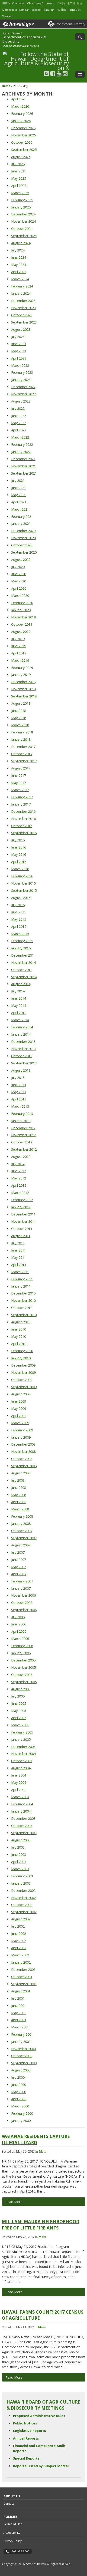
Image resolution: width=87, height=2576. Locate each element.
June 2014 (18, 998)
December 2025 (23, 128)
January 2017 (21, 804)
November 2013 (23, 1049)
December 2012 (23, 1128)
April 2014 (18, 1013)
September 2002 (24, 1912)
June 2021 (18, 487)
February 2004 (22, 1804)
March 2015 (20, 933)
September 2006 (24, 1610)
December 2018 (23, 682)
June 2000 (18, 2084)
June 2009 (18, 1401)
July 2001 (18, 1998)
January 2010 (21, 1358)
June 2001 (18, 2005)
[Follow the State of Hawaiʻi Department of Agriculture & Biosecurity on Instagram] (65, 73)
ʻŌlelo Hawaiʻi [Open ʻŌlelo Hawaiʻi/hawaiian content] (35, 3)
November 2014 (23, 962)
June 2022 (18, 415)
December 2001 (23, 1969)
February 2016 (22, 876)
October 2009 (21, 1379)
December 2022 (23, 387)
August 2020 (20, 559)
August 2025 (20, 157)
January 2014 (21, 1034)
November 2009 (23, 1372)
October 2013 (21, 1056)
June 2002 (18, 1933)
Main (42, 2151)
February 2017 (22, 797)
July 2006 (18, 1617)
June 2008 (18, 1487)
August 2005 (20, 1689)
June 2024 (18, 257)
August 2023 (20, 329)
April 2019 (18, 653)
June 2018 (18, 710)
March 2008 (20, 1509)
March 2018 (20, 725)
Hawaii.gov (18, 24)
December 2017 (23, 746)
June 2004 (18, 1775)
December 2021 (23, 459)
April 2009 (18, 1415)
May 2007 (18, 1567)
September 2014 (24, 977)
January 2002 (21, 1962)
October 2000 (21, 2056)
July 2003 (18, 1847)
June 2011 (18, 1250)
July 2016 (18, 840)
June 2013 (18, 1085)
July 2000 (18, 2077)
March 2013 (20, 1106)
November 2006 (23, 1595)
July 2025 (18, 164)
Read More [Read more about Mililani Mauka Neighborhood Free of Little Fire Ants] (13, 2292)
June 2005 (18, 1703)
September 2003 (24, 1833)
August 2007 (20, 1545)
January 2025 (21, 207)
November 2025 (23, 135)
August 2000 (20, 2070)
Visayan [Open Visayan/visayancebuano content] (7, 16)
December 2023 (23, 300)
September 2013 (24, 1063)
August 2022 (20, 401)
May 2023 (18, 351)
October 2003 (21, 1825)
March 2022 (20, 437)
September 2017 (24, 761)
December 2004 (23, 1746)
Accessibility (11, 2532)
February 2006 (22, 1646)
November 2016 (23, 818)
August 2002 (20, 1919)
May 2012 (18, 1178)
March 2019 (20, 660)
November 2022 (23, 394)
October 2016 (21, 826)
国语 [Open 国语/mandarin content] (79, 3)
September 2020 (24, 552)
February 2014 (22, 1027)
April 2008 (18, 1502)
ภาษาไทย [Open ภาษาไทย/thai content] (61, 9)
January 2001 (21, 2041)
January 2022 (21, 451)
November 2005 (23, 1667)
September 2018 (24, 696)
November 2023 (23, 308)
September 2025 (24, 149)
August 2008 (20, 1473)
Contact (8, 2503)
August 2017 (20, 768)
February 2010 (22, 1351)
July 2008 (18, 1480)
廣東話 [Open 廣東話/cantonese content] (6, 3)
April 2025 (18, 185)
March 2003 (20, 1869)
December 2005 (23, 1660)
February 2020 (22, 603)
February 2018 (22, 732)
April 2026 (18, 99)
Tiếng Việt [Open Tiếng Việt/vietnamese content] (74, 9)
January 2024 (21, 293)
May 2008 (18, 1495)
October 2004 (21, 1761)
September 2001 (24, 1984)
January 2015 (21, 948)
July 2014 (18, 991)
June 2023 (18, 344)
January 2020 (21, 610)
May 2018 (18, 718)
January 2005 (21, 1739)
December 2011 (23, 1214)
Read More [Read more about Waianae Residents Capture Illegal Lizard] (13, 2202)
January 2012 (21, 1207)
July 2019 (18, 639)
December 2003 (23, 1818)
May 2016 (18, 854)
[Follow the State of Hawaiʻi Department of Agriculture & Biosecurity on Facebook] (52, 73)
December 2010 (23, 1293)
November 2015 (23, 883)
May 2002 (18, 1941)
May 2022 (18, 423)
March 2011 (20, 1272)
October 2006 (21, 1602)
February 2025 (22, 200)
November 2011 (23, 1221)
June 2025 (18, 171)
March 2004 (20, 1797)
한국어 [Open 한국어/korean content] (71, 3)
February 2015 (22, 941)
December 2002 (23, 1890)
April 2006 (18, 1631)
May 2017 (18, 782)
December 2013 (23, 1041)
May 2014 (18, 1005)
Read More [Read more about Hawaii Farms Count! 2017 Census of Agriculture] (13, 2377)
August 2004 (20, 1768)
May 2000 (18, 2092)
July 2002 (18, 1926)
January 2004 (21, 1811)
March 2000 (20, 2106)
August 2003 (20, 1840)
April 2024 (18, 272)
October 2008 (21, 1458)
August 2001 (20, 1991)
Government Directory (69, 24)
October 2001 (21, 1977)
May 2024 (18, 264)
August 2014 (20, 984)
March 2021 (20, 509)
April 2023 (18, 358)
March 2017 (20, 790)
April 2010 (18, 1343)
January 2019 (21, 674)
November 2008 (23, 1451)
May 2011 (18, 1257)
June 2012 (18, 1171)
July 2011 (18, 1243)
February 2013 (22, 1113)
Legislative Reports (29, 2430)
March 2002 (20, 1955)
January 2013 (21, 1121)
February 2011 (22, 1279)
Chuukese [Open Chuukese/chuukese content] (18, 3)
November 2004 (23, 1753)
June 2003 (18, 1854)
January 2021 (21, 523)
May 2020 (18, 581)
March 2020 (20, 595)
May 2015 (18, 919)
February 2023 (22, 372)
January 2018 (21, 739)
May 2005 (18, 1710)
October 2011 (21, 1228)
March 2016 (20, 869)
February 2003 (22, 1876)
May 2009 (18, 1408)
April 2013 (18, 1099)
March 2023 (20, 365)
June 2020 (18, 574)
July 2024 (18, 250)
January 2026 (21, 121)
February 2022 (22, 444)
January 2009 (21, 1437)
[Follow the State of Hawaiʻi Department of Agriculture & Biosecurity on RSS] (46, 73)
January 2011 (21, 1286)
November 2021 (23, 466)
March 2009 (20, 1423)
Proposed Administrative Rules (39, 2416)
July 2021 (18, 480)
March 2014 (20, 1020)
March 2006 (20, 1638)
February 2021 (22, 516)
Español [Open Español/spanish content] (37, 9)
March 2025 (20, 193)
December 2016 (23, 811)
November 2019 (23, 617)
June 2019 (18, 646)
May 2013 (18, 1092)
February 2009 (22, 1430)
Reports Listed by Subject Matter (41, 2466)
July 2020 (18, 567)
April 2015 (18, 926)
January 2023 (21, 379)
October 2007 (21, 1531)
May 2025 (18, 178)
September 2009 (24, 1387)
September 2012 (24, 1149)
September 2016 (24, 833)
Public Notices (25, 2423)
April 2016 (18, 861)
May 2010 (18, 1336)
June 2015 (18, 912)
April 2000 (18, 2099)
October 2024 (21, 228)
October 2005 (21, 1674)
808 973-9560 (20, 2551)
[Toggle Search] (80, 36)
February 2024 (22, 286)
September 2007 (24, 1538)
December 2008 (23, 1444)
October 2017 (21, 754)
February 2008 (22, 1516)
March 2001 (20, 2027)
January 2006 (21, 1653)
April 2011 (18, 1264)
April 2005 (18, 1718)
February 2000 (22, 2113)
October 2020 (21, 545)
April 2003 (18, 1861)
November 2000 (23, 2049)
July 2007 (18, 1552)
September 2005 (24, 1682)
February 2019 (22, 667)
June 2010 (18, 1329)
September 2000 (24, 2063)
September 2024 (24, 236)
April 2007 (18, 1574)
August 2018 (20, 703)
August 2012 (20, 1156)
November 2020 (23, 538)
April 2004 (18, 1789)
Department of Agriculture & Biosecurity (24, 39)
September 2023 (24, 322)
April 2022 (18, 430)
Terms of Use (12, 2524)
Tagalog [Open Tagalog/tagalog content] (49, 9)
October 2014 (21, 970)
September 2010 (24, 1315)
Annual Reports (26, 2438)
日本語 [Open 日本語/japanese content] (61, 3)
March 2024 (20, 279)
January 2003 (21, 1883)
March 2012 (20, 1192)
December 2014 (23, 955)
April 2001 (18, 2020)
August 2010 (20, 1322)
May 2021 (18, 495)
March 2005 (20, 1725)
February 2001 (22, 2034)
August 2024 (20, 243)
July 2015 (18, 905)
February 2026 (22, 113)
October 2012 (21, 1142)
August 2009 (20, 1394)
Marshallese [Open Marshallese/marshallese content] (9, 9)
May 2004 (18, 1782)
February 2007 (22, 1581)
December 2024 (23, 214)
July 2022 (18, 408)
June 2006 (18, 1624)
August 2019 (20, 631)
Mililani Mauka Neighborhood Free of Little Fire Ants (40, 2224)
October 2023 (21, 315)
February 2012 (22, 1200)
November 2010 (23, 1300)
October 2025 (21, 142)
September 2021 (24, 473)
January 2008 (21, 1523)
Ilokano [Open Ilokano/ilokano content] (50, 3)
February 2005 (22, 1732)
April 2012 (18, 1185)
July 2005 (18, 1696)
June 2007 (18, 1559)
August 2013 (20, 1070)
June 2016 (18, 847)
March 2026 (20, 106)
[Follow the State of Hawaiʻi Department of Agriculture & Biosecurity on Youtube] (59, 73)
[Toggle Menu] (80, 74)
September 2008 (24, 1466)
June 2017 (18, 775)
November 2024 (23, 221)
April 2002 (18, 1948)
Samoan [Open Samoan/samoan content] (24, 9)
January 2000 (21, 2120)
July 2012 (18, 1164)
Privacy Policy (12, 2541)
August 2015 (20, 897)
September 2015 (24, 890)
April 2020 (18, 588)
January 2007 (21, 1588)
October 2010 (21, 1307)
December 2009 (23, 1365)
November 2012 (23, 1135)
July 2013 (18, 1077)
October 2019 (21, 624)
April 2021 (18, 502)
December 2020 (23, 530)
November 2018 (23, 689)
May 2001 (18, 2013)
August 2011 (20, 1236)
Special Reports (26, 2458)
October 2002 (21, 1904)
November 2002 (23, 1898)
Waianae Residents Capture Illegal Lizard (36, 2139)
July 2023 (18, 336)
